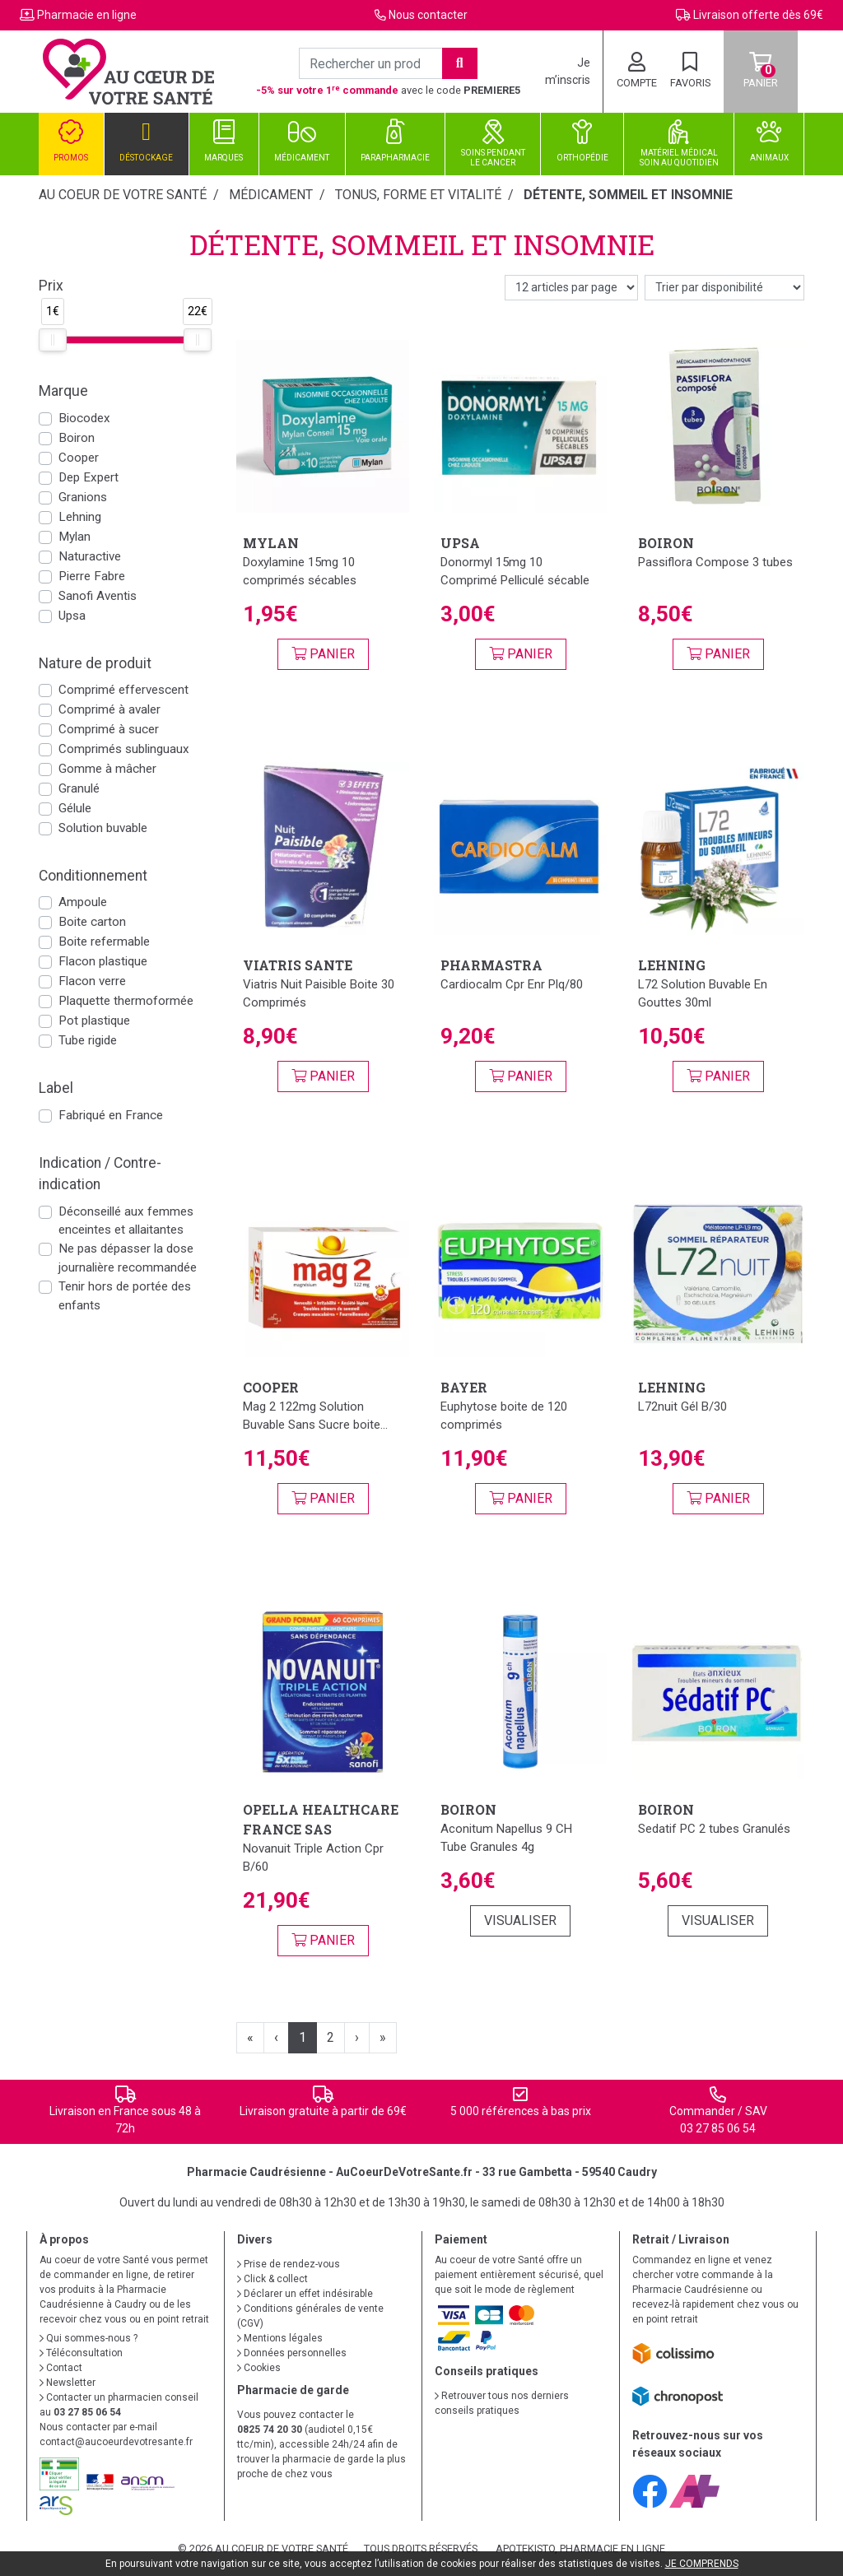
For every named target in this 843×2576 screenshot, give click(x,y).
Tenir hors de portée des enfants (124, 1296)
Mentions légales (280, 2338)
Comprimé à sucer (108, 729)
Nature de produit (95, 663)
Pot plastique (94, 1020)
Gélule (74, 808)
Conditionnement (93, 875)
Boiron (76, 437)
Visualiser (520, 1920)
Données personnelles (292, 2353)
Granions (82, 497)
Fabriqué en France (110, 1115)
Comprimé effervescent (123, 689)
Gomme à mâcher (107, 768)
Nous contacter (428, 14)
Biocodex (84, 418)
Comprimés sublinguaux (123, 749)
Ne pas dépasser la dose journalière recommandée (127, 1258)
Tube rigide (87, 1040)
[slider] (53, 339)
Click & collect (272, 2279)
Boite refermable (104, 941)
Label (56, 1088)
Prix (51, 285)
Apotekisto (580, 2548)
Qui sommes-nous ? (88, 2338)
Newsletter (67, 2382)
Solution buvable (102, 828)
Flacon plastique (102, 961)
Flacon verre (92, 981)
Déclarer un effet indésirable (305, 2293)
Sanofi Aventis (97, 595)
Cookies (259, 2368)
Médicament (271, 194)
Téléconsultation (81, 2353)
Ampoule (82, 902)
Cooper (78, 457)
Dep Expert (88, 477)
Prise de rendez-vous (288, 2264)
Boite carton (92, 921)
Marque (63, 391)
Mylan (74, 536)
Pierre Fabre (91, 576)
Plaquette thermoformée (125, 1000)
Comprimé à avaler (109, 709)
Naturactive (89, 556)
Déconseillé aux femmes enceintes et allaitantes (125, 1221)
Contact (61, 2368)
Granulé (79, 788)
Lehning (79, 516)
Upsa (72, 615)
